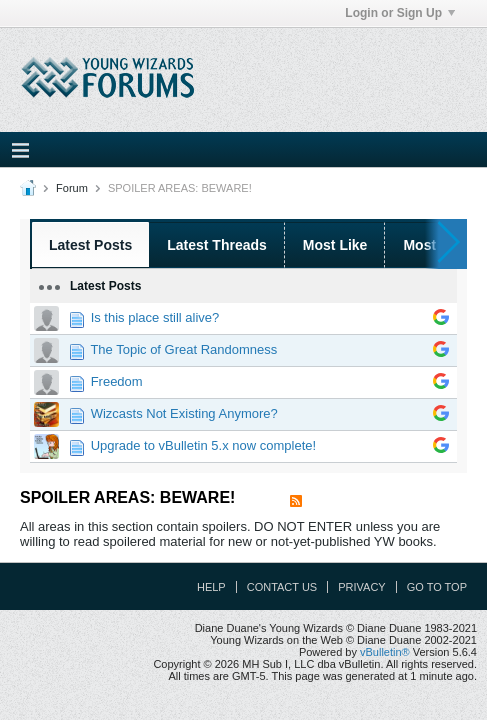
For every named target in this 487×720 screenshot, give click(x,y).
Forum (72, 188)
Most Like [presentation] (335, 245)
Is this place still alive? (155, 317)
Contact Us (282, 587)
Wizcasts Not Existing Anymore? (184, 413)
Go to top (437, 587)
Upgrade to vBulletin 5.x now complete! (203, 445)
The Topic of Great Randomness (183, 349)
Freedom (117, 381)
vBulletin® (385, 652)
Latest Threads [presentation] (217, 245)
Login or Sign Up (400, 13)
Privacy (361, 587)
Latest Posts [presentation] (90, 245)
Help (211, 587)
